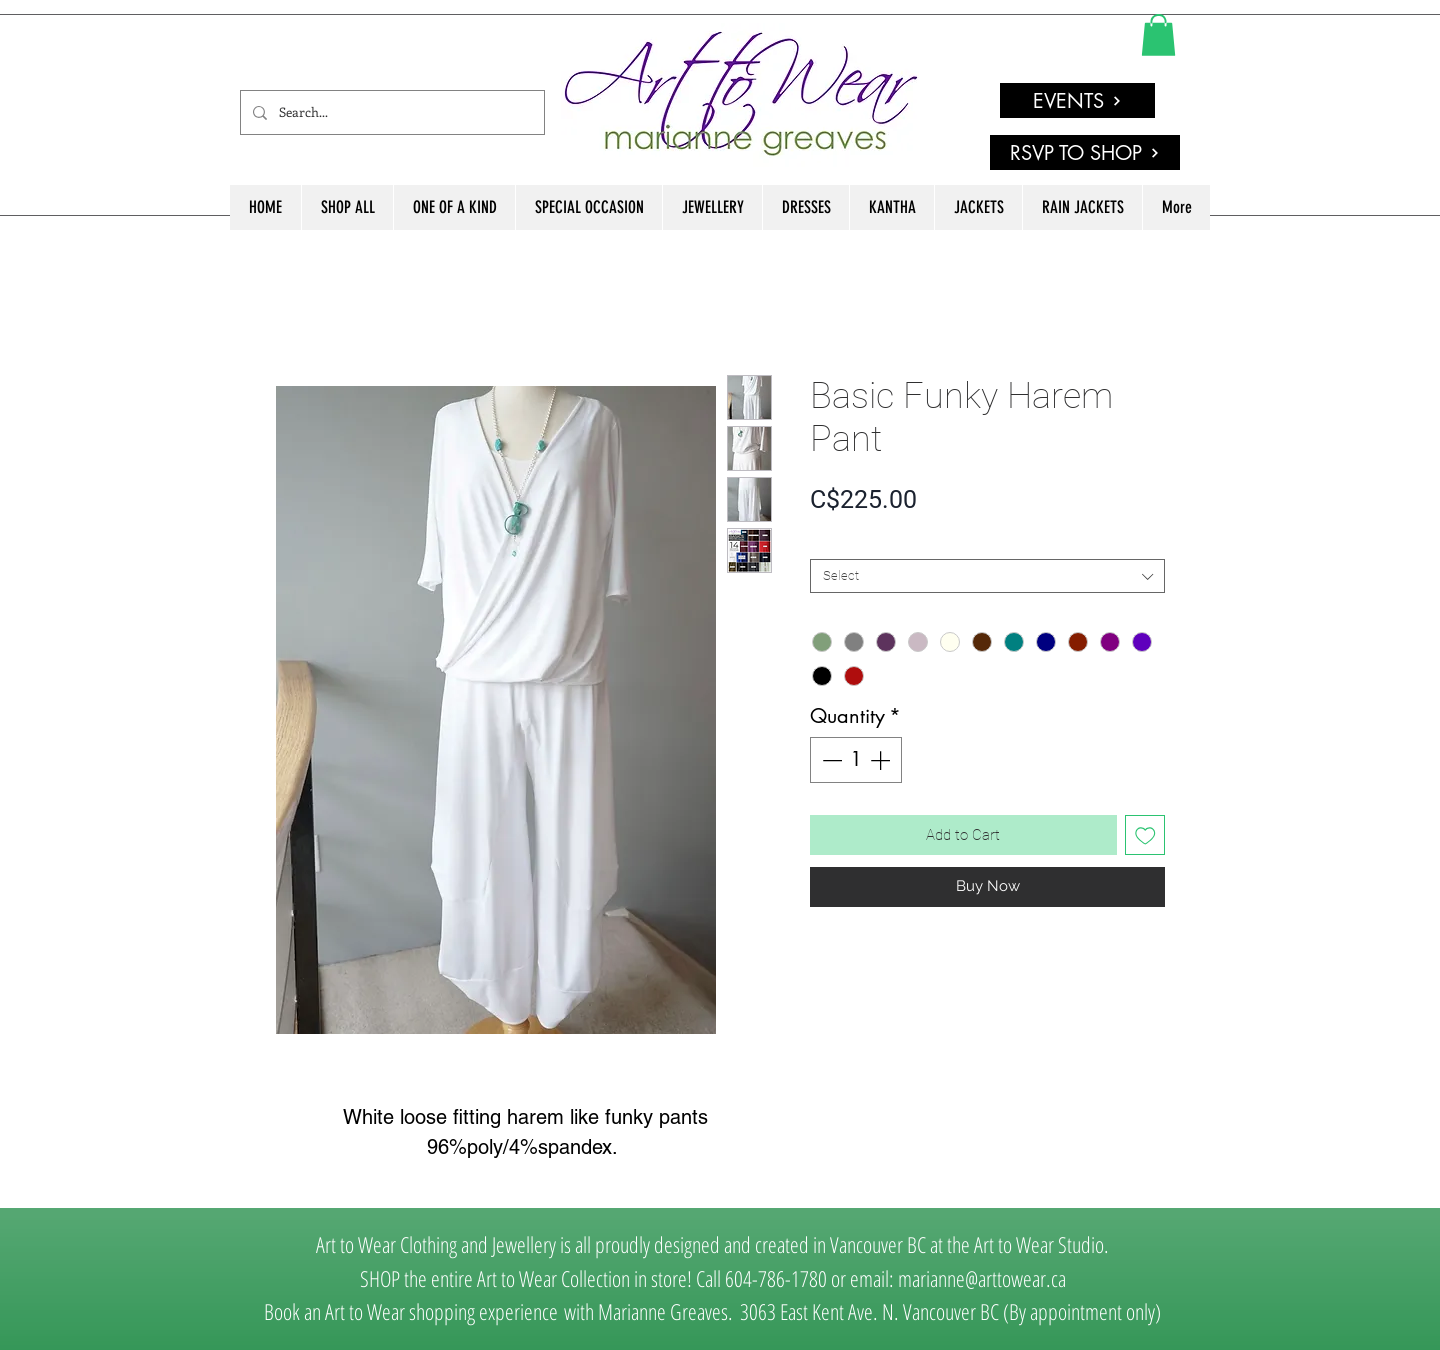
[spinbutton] (856, 760)
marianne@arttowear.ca (982, 1278)
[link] (1158, 35)
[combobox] (987, 576)
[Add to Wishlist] (1145, 835)
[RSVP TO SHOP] (1085, 152)
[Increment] (882, 760)
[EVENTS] (1077, 100)
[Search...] (390, 112)
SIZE (827, 542)
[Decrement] (830, 760)
